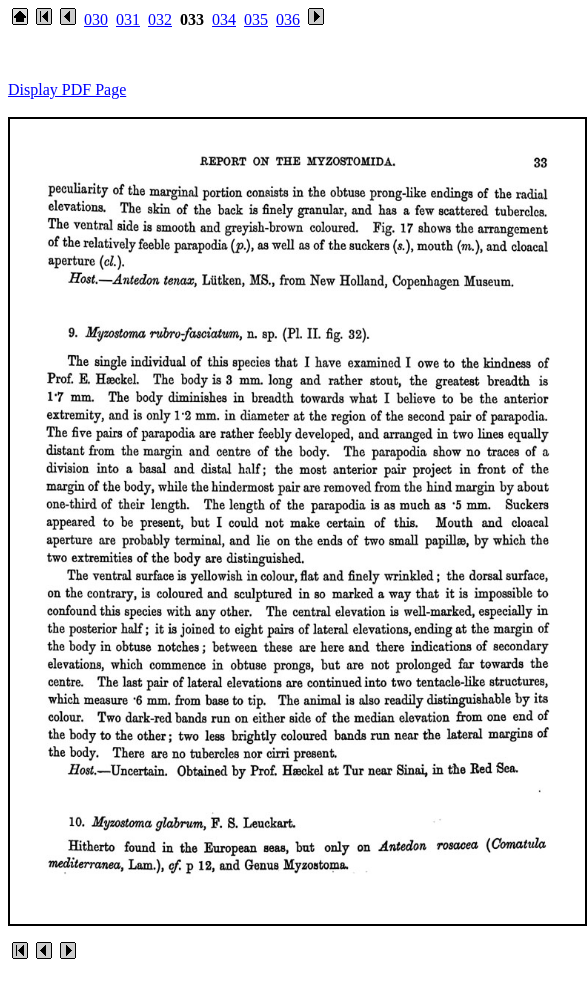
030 (96, 19)
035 (256, 19)
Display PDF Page (67, 89)
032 (160, 19)
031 (128, 19)
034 (224, 19)
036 (288, 19)
